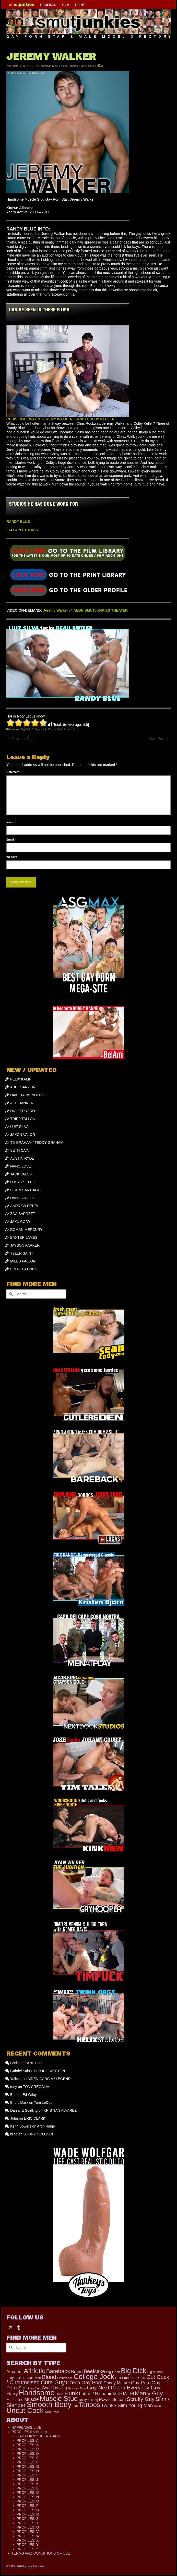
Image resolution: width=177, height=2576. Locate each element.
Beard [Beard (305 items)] (77, 2371)
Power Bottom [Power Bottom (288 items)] (112, 2399)
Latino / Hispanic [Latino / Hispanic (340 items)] (95, 2393)
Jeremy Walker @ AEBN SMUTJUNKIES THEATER (85, 610)
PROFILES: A (28, 2440)
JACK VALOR (21, 1174)
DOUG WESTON (51, 2071)
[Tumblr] (18, 2327)
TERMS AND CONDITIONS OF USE (40, 2553)
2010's (34, 65)
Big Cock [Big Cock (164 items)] (113, 2372)
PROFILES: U (28, 2527)
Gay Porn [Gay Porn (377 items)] (140, 2382)
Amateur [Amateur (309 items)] (14, 2371)
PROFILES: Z (28, 2549)
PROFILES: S (28, 2519)
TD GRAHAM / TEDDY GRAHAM (36, 1142)
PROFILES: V (28, 2532)
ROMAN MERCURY (26, 1230)
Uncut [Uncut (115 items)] (157, 2406)
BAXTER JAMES (24, 1237)
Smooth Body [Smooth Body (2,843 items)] (49, 2404)
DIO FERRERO (22, 1111)
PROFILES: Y (28, 2545)
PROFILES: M (28, 2492)
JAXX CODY (20, 1222)
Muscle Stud (55, 729)
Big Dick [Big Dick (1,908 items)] (133, 2371)
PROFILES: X (28, 2540)
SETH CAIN (19, 1150)
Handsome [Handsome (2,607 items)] (37, 2393)
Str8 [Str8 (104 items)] (75, 2406)
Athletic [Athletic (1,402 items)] (34, 2370)
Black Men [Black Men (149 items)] (33, 2378)
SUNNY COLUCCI (38, 2134)
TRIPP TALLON (22, 1119)
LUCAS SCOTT (22, 1182)
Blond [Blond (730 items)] (49, 2377)
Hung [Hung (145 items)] (60, 2394)
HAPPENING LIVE (26, 2427)
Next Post (157, 739)
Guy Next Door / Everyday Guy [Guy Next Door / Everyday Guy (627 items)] (123, 2387)
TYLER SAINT (21, 1253)
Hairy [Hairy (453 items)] (12, 2393)
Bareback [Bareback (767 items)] (58, 2371)
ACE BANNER (21, 1103)
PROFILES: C (28, 2449)
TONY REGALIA (36, 2087)
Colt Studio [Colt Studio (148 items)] (123, 2378)
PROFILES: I (27, 2475)
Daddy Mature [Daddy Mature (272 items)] (117, 2382)
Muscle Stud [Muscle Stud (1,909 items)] (59, 2398)
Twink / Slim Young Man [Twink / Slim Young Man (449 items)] (127, 2405)
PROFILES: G (28, 2466)
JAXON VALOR (22, 1135)
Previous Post (23, 739)
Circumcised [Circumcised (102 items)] (65, 2377)
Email (11, 839)
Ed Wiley (29, 2095)
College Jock (39, 729)
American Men (49, 65)
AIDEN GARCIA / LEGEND (48, 2079)
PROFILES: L (27, 2488)
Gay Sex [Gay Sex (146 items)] (34, 2388)
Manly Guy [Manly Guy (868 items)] (149, 2393)
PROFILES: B (28, 2445)
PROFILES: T (27, 2523)
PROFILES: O (28, 2501)
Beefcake (14, 729)
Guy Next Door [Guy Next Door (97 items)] (77, 2388)
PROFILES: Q (28, 2510)
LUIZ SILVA (19, 1127)
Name (11, 822)
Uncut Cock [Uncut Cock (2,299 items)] (25, 2410)
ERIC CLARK (34, 2118)
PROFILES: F (28, 2462)
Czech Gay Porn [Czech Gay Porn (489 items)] (84, 2382)
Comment (13, 771)
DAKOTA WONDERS (27, 1095)
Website (11, 856)
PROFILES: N (28, 2497)
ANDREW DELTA (24, 1206)
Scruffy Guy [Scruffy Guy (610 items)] (141, 2399)
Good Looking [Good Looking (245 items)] (54, 2388)
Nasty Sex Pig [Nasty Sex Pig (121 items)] (88, 2400)
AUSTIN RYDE (22, 1158)
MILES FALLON (23, 1261)
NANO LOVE (20, 1166)
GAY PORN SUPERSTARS (38, 2436)
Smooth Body (71, 729)
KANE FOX (34, 2063)
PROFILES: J (27, 2479)
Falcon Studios (68, 65)
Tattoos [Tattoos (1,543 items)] (89, 2405)
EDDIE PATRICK (23, 1269)
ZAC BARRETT (22, 1214)
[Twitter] (10, 2327)
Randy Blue (86, 65)
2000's (24, 65)
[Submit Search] (10, 1294)
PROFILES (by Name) (29, 2432)
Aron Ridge (46, 2126)
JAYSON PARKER (25, 1245)
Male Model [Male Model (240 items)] (123, 2394)
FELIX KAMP (20, 1079)
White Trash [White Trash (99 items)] (52, 2411)
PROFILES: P (28, 2506)
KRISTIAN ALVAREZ (60, 2110)
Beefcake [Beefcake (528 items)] (94, 2371)
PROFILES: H (28, 2471)
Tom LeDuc (43, 2102)
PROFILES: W (28, 2536)
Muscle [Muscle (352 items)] (31, 2399)
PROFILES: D (28, 2453)
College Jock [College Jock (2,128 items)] (94, 2376)
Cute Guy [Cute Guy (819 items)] (53, 2382)
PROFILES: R (28, 2514)
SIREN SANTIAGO (25, 1190)
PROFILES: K (28, 2484)
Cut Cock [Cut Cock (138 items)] (139, 2378)
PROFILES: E (28, 2458)
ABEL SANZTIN (23, 1087)
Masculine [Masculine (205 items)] (14, 2400)
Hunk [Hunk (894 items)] (71, 2393)
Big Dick (25, 729)
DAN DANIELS (22, 1198)
